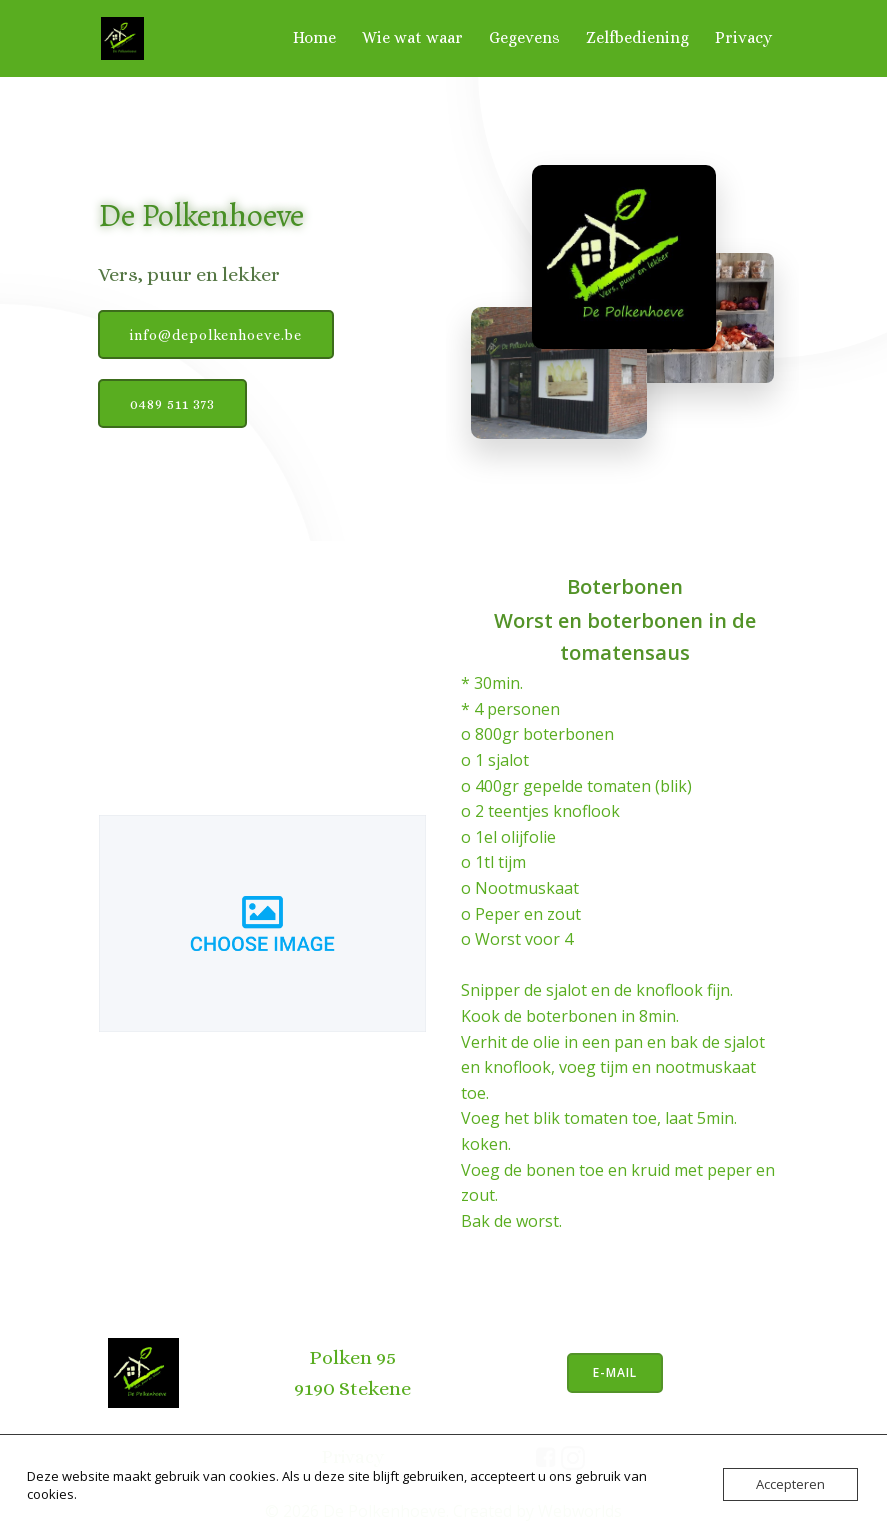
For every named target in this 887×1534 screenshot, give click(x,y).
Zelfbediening (639, 36)
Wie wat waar (414, 36)
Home (316, 36)
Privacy (745, 36)
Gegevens (526, 36)
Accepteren (790, 1484)
